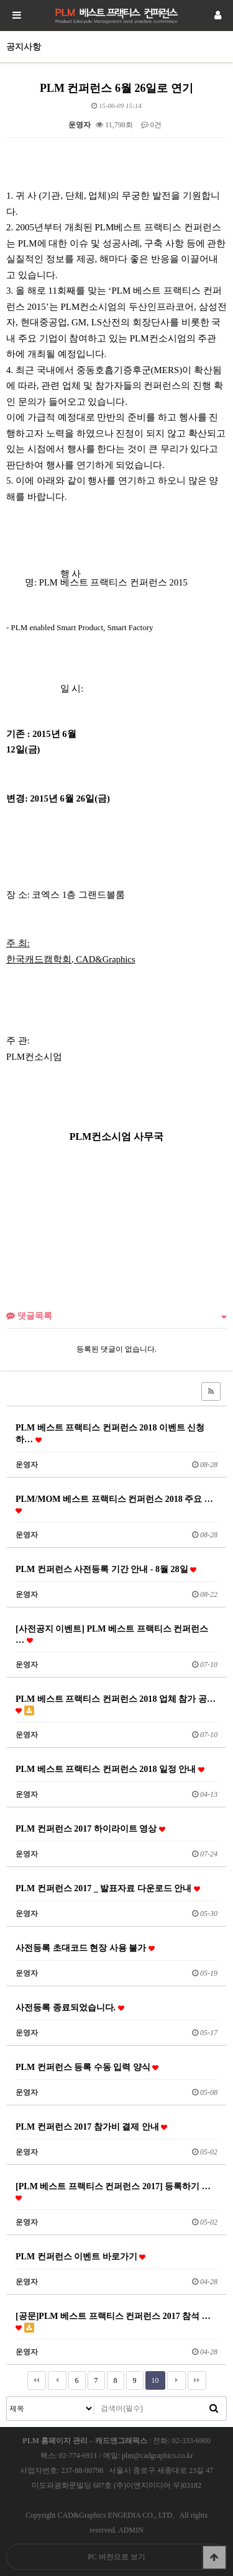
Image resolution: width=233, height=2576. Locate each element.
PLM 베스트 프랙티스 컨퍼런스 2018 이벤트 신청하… (110, 1433)
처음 (36, 2380)
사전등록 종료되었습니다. (70, 2007)
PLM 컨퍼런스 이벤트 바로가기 (80, 2256)
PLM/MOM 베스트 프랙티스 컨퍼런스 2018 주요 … (114, 1504)
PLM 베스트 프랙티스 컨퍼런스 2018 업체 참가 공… (116, 1704)
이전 (57, 2380)
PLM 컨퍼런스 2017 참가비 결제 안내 (91, 2126)
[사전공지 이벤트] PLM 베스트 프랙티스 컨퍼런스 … (112, 1634)
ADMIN (131, 2530)
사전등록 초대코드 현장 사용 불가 (85, 1948)
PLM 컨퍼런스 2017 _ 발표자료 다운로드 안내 (108, 1888)
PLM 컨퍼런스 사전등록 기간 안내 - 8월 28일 (106, 1569)
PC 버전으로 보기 (116, 2556)
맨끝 (197, 2380)
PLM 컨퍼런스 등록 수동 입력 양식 (87, 2067)
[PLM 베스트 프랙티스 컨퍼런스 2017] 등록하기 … (113, 2191)
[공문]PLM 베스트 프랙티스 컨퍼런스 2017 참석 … (113, 2322)
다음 (176, 2380)
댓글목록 (29, 1316)
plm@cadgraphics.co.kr (157, 2455)
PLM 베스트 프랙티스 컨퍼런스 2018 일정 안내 (110, 1769)
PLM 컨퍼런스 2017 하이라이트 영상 (90, 1828)
